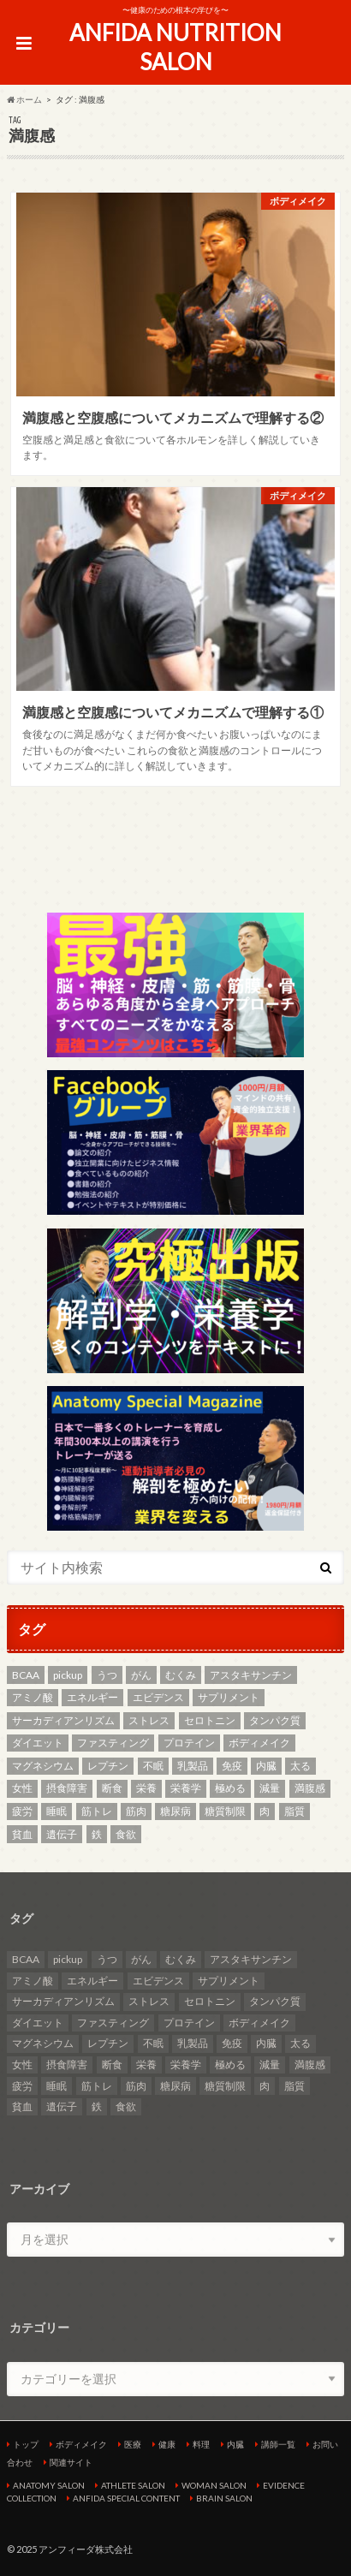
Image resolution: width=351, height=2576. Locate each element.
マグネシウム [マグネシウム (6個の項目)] (43, 1765)
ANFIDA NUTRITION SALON (175, 47)
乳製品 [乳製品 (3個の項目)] (192, 1765)
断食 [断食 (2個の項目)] (112, 1788)
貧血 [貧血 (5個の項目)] (22, 1834)
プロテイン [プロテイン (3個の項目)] (189, 1742)
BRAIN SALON (224, 2498)
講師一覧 (278, 2444)
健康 (167, 2444)
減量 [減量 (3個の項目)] (269, 1788)
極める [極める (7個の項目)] (230, 1788)
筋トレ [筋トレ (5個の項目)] (96, 1811)
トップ (26, 2444)
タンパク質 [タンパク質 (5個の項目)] (274, 1720)
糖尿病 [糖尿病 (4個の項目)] (175, 1811)
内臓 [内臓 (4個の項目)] (266, 1765)
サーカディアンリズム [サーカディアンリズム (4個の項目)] (63, 1720)
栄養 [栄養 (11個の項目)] (146, 1788)
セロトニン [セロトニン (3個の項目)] (209, 1720)
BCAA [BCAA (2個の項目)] (25, 1675)
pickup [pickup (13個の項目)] (67, 1675)
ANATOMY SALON (49, 2485)
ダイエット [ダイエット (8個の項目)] (37, 1742)
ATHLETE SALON (133, 2485)
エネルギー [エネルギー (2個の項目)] (92, 1697)
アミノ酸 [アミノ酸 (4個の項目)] (32, 1697)
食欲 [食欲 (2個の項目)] (126, 1834)
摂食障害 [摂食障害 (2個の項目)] (66, 1788)
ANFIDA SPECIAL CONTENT (126, 2498)
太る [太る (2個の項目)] (300, 1765)
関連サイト (71, 2462)
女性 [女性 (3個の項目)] (22, 1788)
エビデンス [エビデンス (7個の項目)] (158, 1697)
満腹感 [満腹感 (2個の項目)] (309, 1788)
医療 (132, 2444)
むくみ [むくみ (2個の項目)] (180, 1675)
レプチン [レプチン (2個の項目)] (107, 1765)
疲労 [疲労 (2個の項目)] (22, 1811)
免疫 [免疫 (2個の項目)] (232, 1765)
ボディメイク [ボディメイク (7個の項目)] (259, 1742)
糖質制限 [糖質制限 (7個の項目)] (225, 1811)
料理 (201, 2444)
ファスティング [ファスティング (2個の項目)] (113, 1742)
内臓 (235, 2444)
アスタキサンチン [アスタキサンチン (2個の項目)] (251, 1675)
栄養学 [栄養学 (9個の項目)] (185, 1788)
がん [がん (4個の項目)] (141, 1675)
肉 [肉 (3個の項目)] (264, 1811)
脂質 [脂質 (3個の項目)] (294, 1811)
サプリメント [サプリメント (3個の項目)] (228, 1697)
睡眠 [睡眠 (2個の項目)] (56, 1811)
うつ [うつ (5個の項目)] (107, 1675)
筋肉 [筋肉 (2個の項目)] (136, 1811)
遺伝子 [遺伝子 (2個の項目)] (61, 1834)
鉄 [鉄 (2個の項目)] (97, 1834)
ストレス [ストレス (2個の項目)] (149, 1720)
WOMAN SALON (214, 2485)
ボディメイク (81, 2444)
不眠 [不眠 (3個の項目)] (153, 1765)
